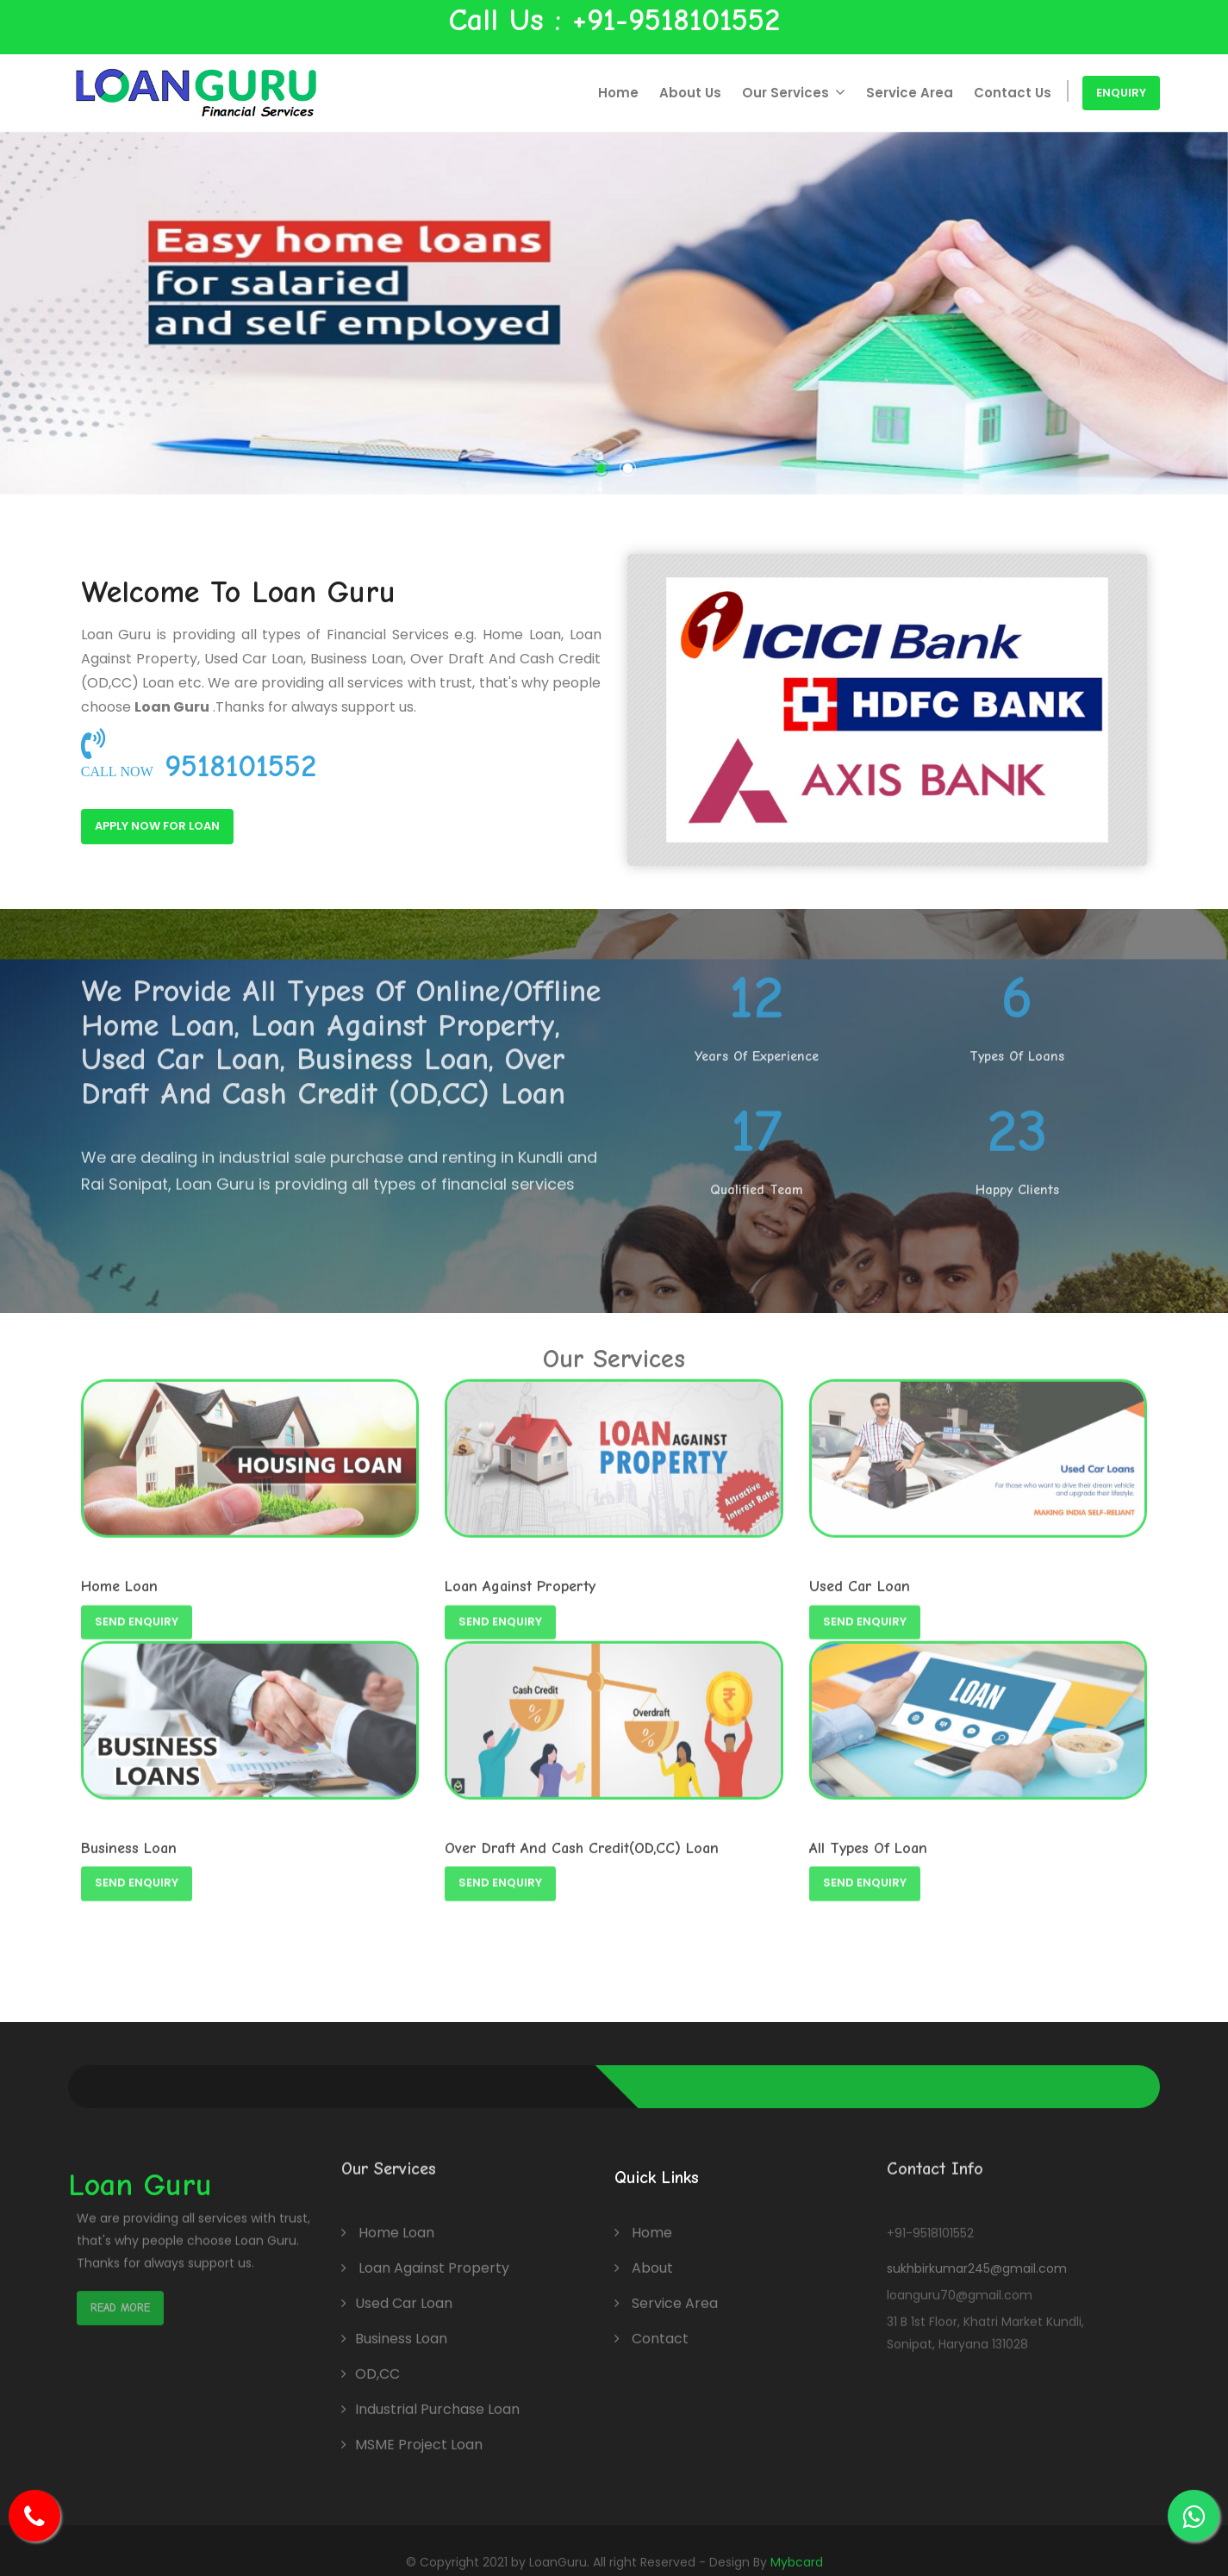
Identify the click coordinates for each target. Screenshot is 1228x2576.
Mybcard (796, 2549)
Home (625, 93)
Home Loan (396, 2220)
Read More (120, 2266)
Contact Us (1013, 93)
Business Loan (129, 1838)
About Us (697, 93)
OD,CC (377, 2361)
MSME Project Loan (419, 2432)
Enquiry (1121, 92)
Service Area (912, 93)
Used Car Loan (403, 2290)
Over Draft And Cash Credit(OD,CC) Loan (582, 1838)
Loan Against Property (433, 2255)
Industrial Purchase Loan (437, 2396)
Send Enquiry (136, 1863)
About (643, 2255)
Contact (651, 2326)
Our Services (799, 93)
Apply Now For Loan (139, 826)
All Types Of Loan (868, 1838)
